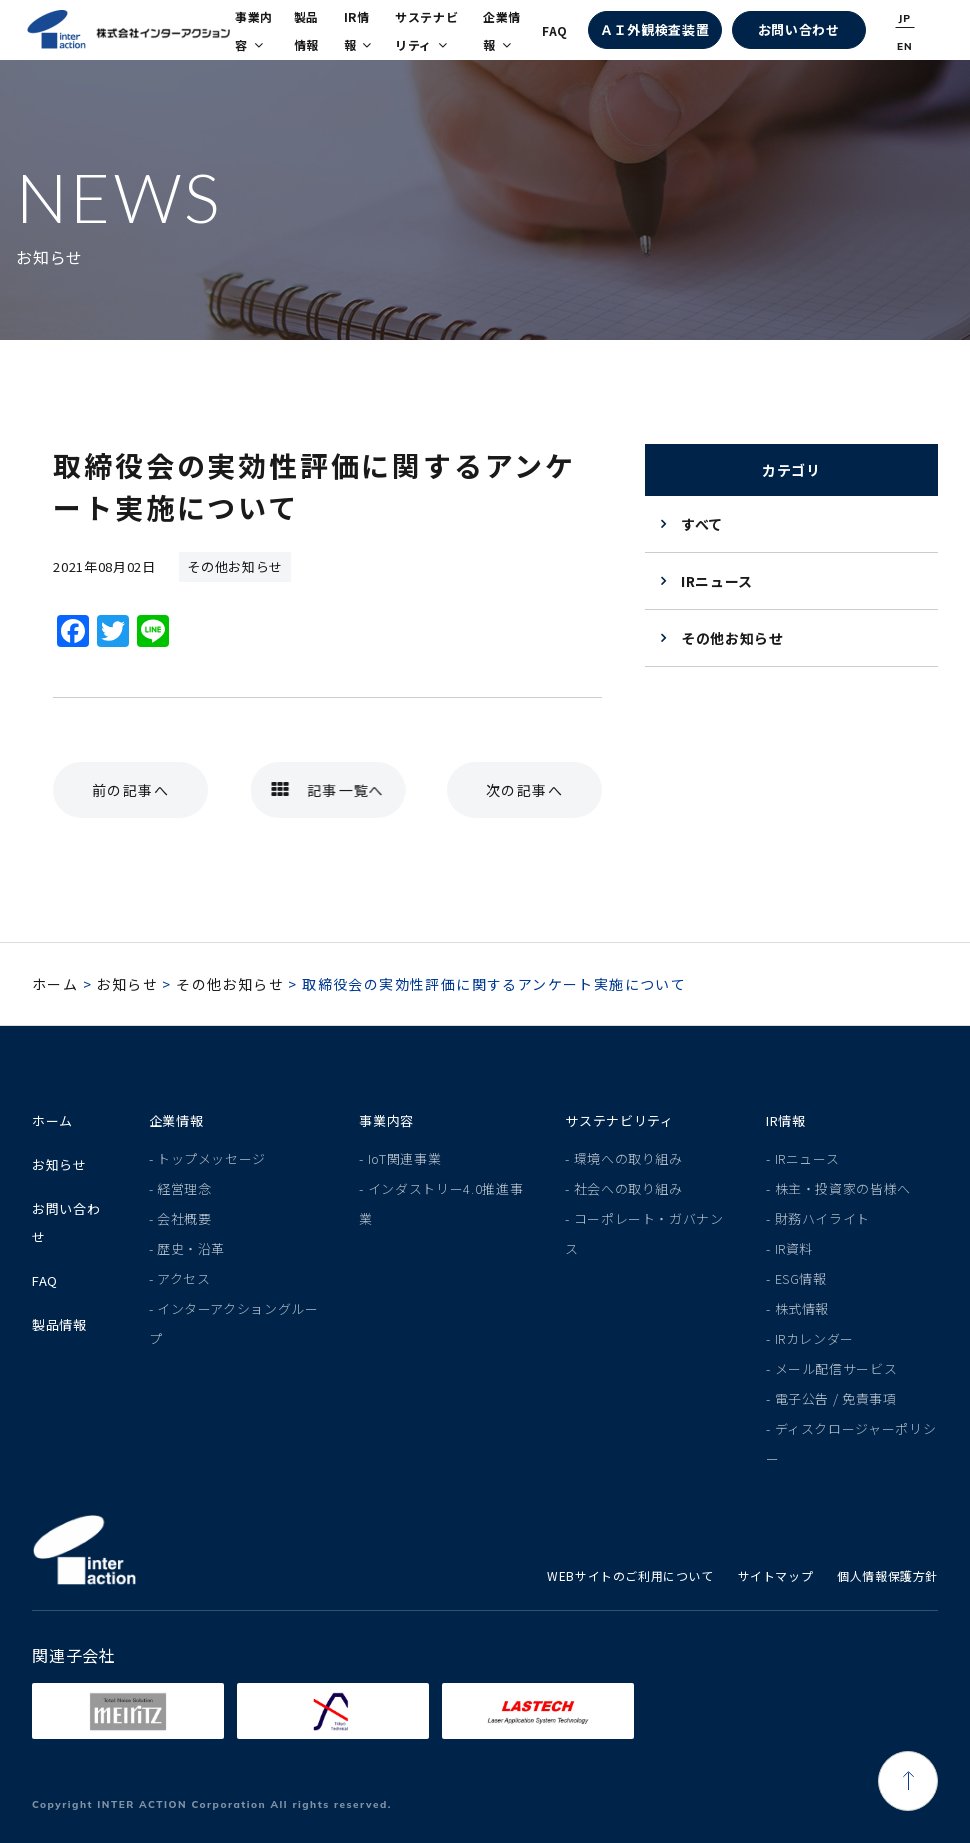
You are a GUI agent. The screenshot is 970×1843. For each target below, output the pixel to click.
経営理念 (184, 1188)
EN (905, 46)
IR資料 (794, 1248)
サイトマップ (776, 1575)
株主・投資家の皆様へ (843, 1188)
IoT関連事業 (405, 1158)
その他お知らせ (732, 638)
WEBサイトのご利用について (630, 1575)
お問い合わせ (799, 29)
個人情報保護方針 (887, 1575)
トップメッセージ (211, 1158)
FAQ (555, 30)
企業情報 (502, 30)
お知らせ (127, 984)
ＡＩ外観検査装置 (654, 29)
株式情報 (802, 1308)
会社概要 (184, 1218)
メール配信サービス (836, 1368)
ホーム (55, 984)
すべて (702, 524)
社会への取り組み (628, 1188)
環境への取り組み (628, 1158)
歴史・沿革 (191, 1248)
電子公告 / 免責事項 (836, 1398)
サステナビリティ (426, 30)
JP (905, 18)
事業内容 (254, 30)
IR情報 (358, 30)
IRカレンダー (815, 1338)
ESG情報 (801, 1278)
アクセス (184, 1278)
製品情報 (306, 30)
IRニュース (717, 581)
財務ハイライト (823, 1218)
